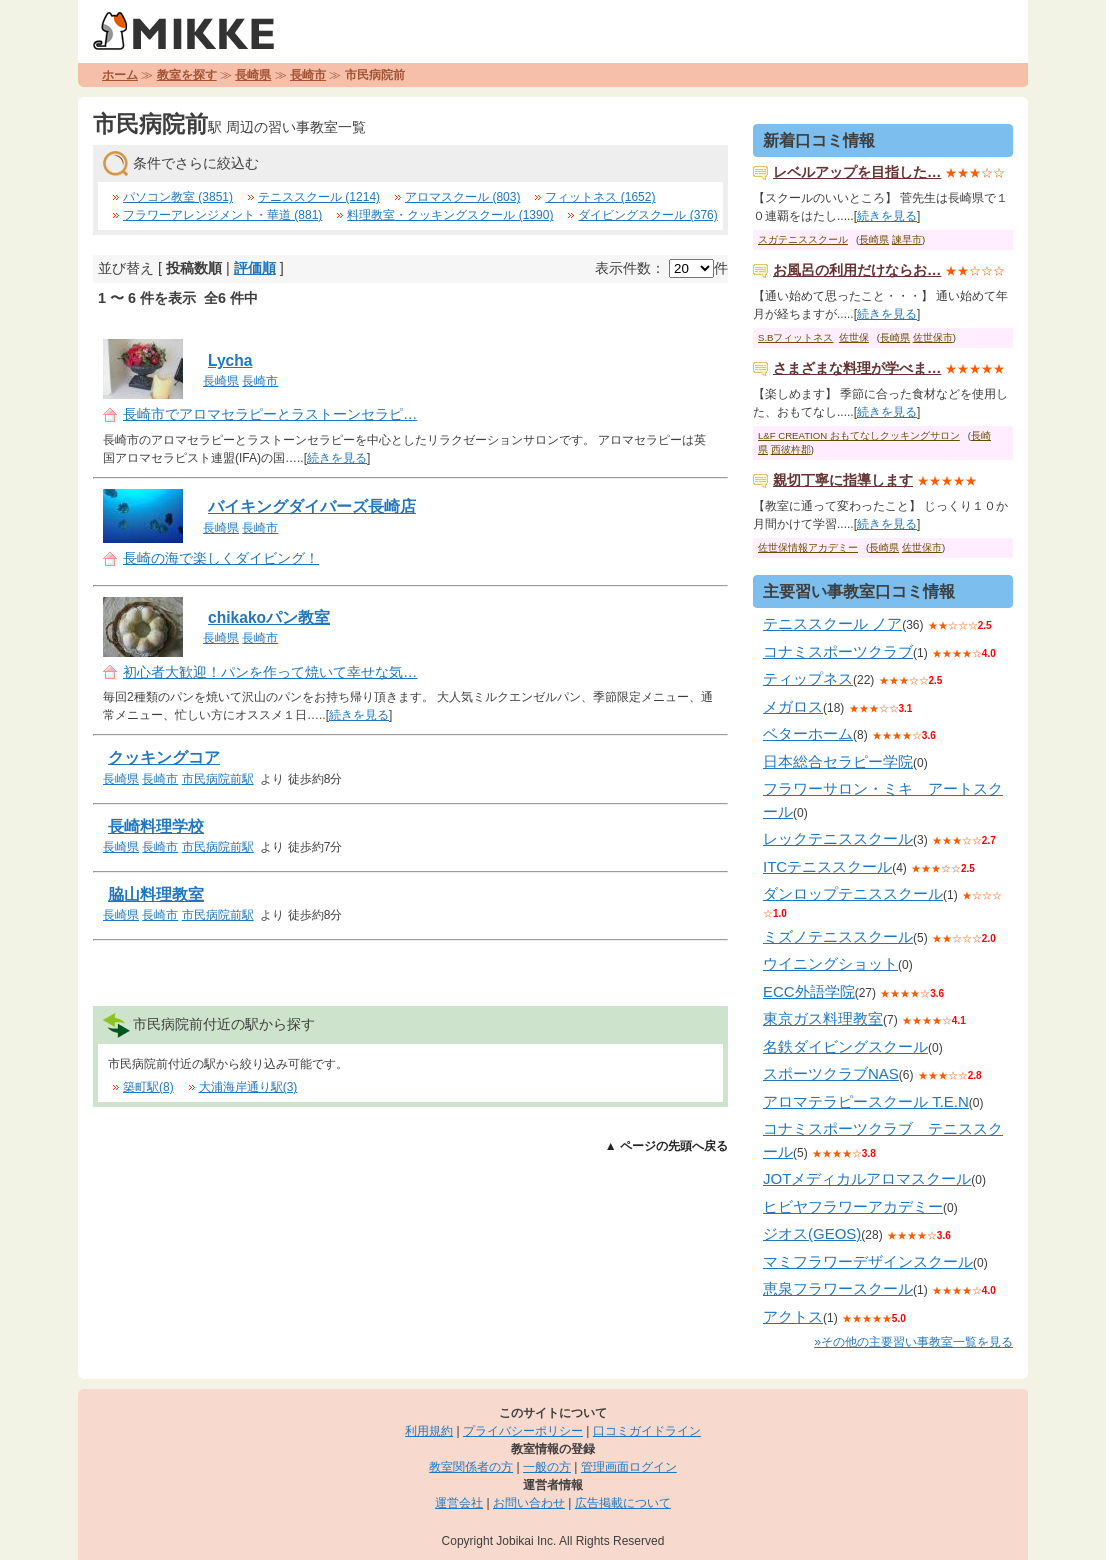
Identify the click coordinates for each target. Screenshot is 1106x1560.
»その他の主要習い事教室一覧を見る (913, 1342)
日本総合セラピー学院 (838, 761)
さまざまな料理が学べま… (857, 368)
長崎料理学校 (156, 826)
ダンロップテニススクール (853, 893)
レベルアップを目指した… (857, 172)
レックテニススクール (838, 838)
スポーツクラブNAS (831, 1073)
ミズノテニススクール (838, 936)
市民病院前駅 (218, 779)
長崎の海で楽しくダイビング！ (221, 558)
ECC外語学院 (809, 991)
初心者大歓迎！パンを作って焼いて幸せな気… (270, 672)
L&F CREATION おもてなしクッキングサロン (859, 435)
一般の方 (547, 1467)
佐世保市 (933, 337)
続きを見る (337, 458)
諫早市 (907, 239)
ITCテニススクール (827, 866)
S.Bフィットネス (795, 337)
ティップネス (808, 678)
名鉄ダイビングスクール (845, 1046)
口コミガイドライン (647, 1431)
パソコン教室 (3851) (178, 197)
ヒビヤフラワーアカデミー (853, 1206)
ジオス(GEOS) (812, 1233)
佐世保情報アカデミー (808, 547)
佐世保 (854, 337)
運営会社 (459, 1503)
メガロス (793, 706)
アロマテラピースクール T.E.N (866, 1101)
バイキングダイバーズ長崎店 (312, 506)
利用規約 (429, 1431)
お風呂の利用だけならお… (857, 270)
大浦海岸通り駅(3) (248, 1087)
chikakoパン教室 (269, 617)
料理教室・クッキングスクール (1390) (450, 215)
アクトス (793, 1316)
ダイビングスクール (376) (647, 215)
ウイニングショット (830, 963)
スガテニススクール (803, 239)
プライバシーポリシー (523, 1431)
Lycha (230, 360)
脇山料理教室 (156, 894)
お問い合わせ (529, 1503)
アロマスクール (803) (462, 197)
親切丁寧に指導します (843, 480)
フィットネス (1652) (600, 197)
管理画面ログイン (629, 1467)
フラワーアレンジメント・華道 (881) (222, 215)
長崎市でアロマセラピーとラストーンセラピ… (270, 414)
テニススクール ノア (832, 623)
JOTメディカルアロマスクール (867, 1178)
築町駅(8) (148, 1087)
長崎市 (308, 75)
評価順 (255, 268)
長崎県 (253, 75)
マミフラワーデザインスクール (868, 1261)
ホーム (120, 75)
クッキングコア (164, 757)
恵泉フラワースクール (838, 1288)
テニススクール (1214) (319, 197)
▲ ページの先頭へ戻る (666, 1146)
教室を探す (187, 75)
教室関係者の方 (471, 1467)
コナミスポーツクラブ (838, 651)
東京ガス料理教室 (823, 1018)
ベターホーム (808, 733)
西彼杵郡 (791, 449)
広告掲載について (623, 1503)
